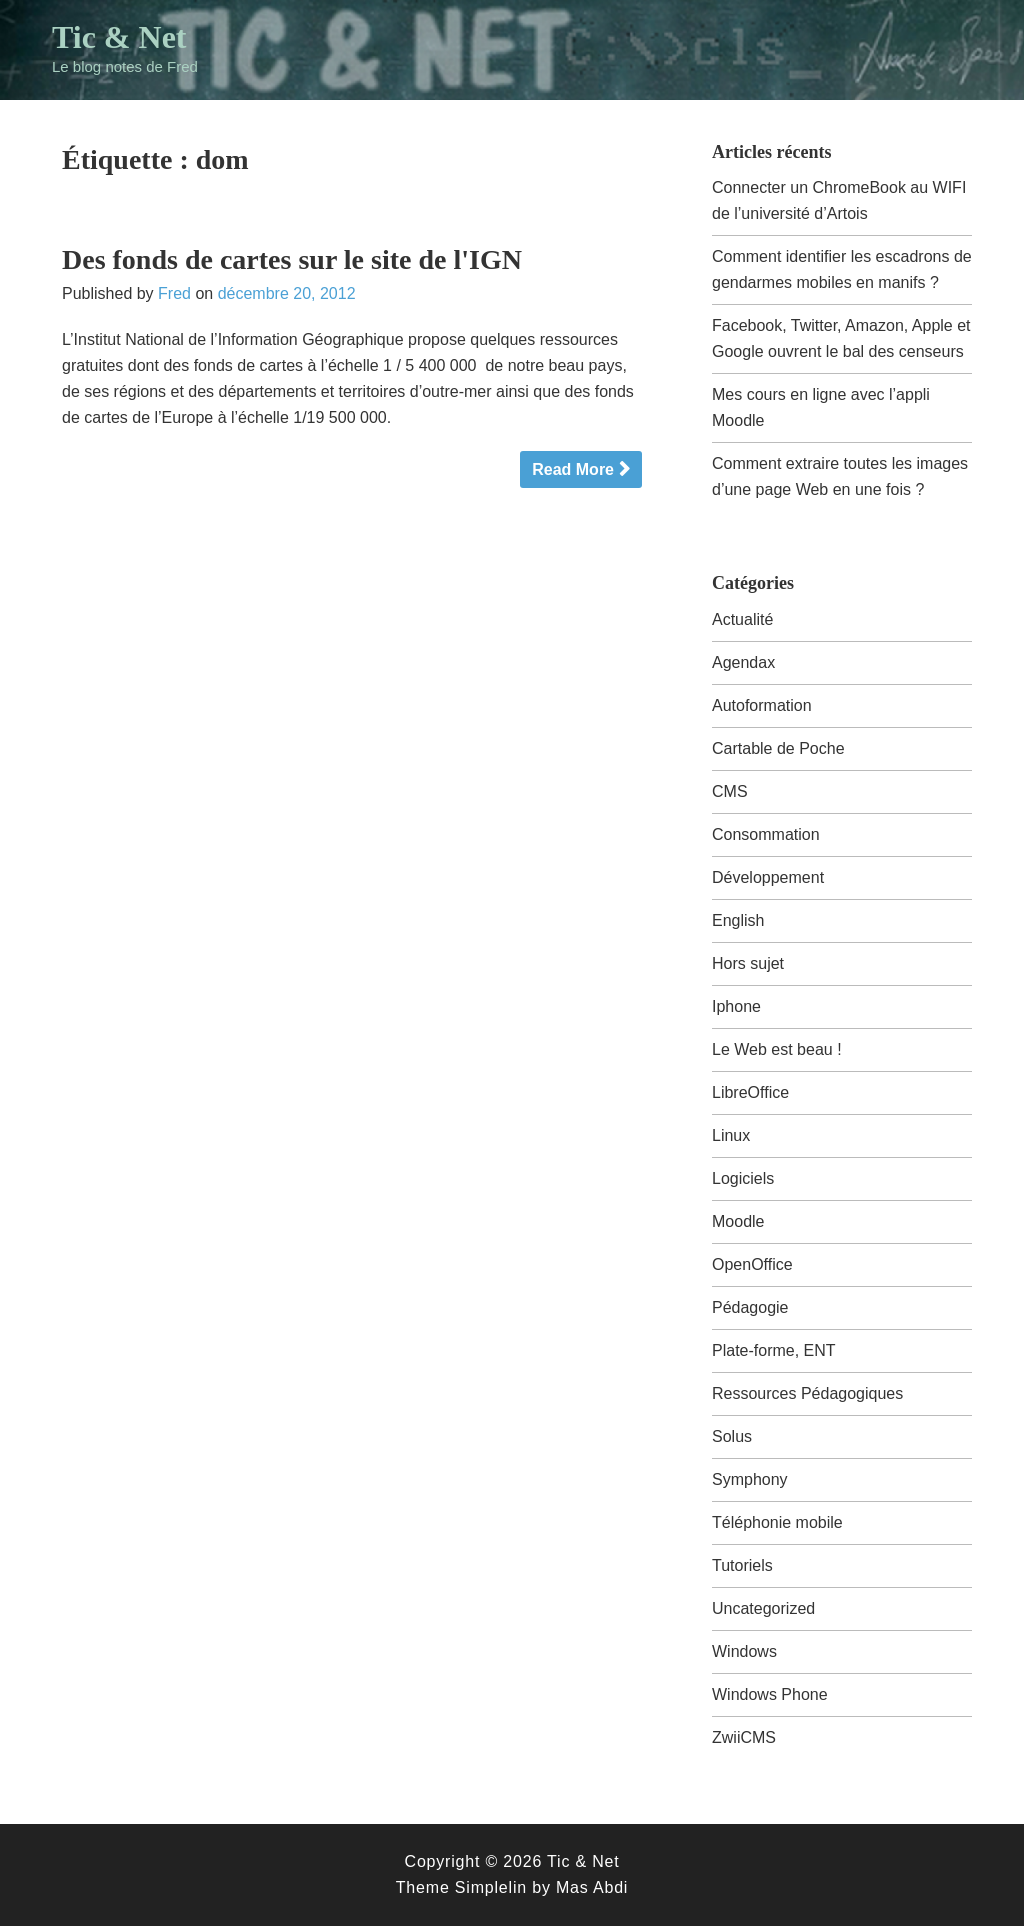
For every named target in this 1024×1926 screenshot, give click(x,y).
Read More (573, 469)
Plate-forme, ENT (774, 1350)
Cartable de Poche (778, 748)
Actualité (742, 619)
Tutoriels (742, 1565)
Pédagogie (750, 1307)
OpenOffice (752, 1264)
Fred (174, 293)
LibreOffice (750, 1092)
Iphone (736, 1006)
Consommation (766, 834)
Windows (744, 1651)
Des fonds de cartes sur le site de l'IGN (292, 259)
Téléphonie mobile (777, 1522)
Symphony (750, 1479)
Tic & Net (119, 37)
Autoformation (762, 705)
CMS (730, 791)
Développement (768, 877)
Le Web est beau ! (777, 1049)
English (738, 920)
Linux (731, 1135)
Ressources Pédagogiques (807, 1393)
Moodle (738, 1221)
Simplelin (491, 1887)
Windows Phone (770, 1694)
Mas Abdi (592, 1887)
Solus (732, 1436)
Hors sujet (748, 963)
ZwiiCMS (744, 1737)
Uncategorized (763, 1608)
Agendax (743, 662)
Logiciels (743, 1178)
